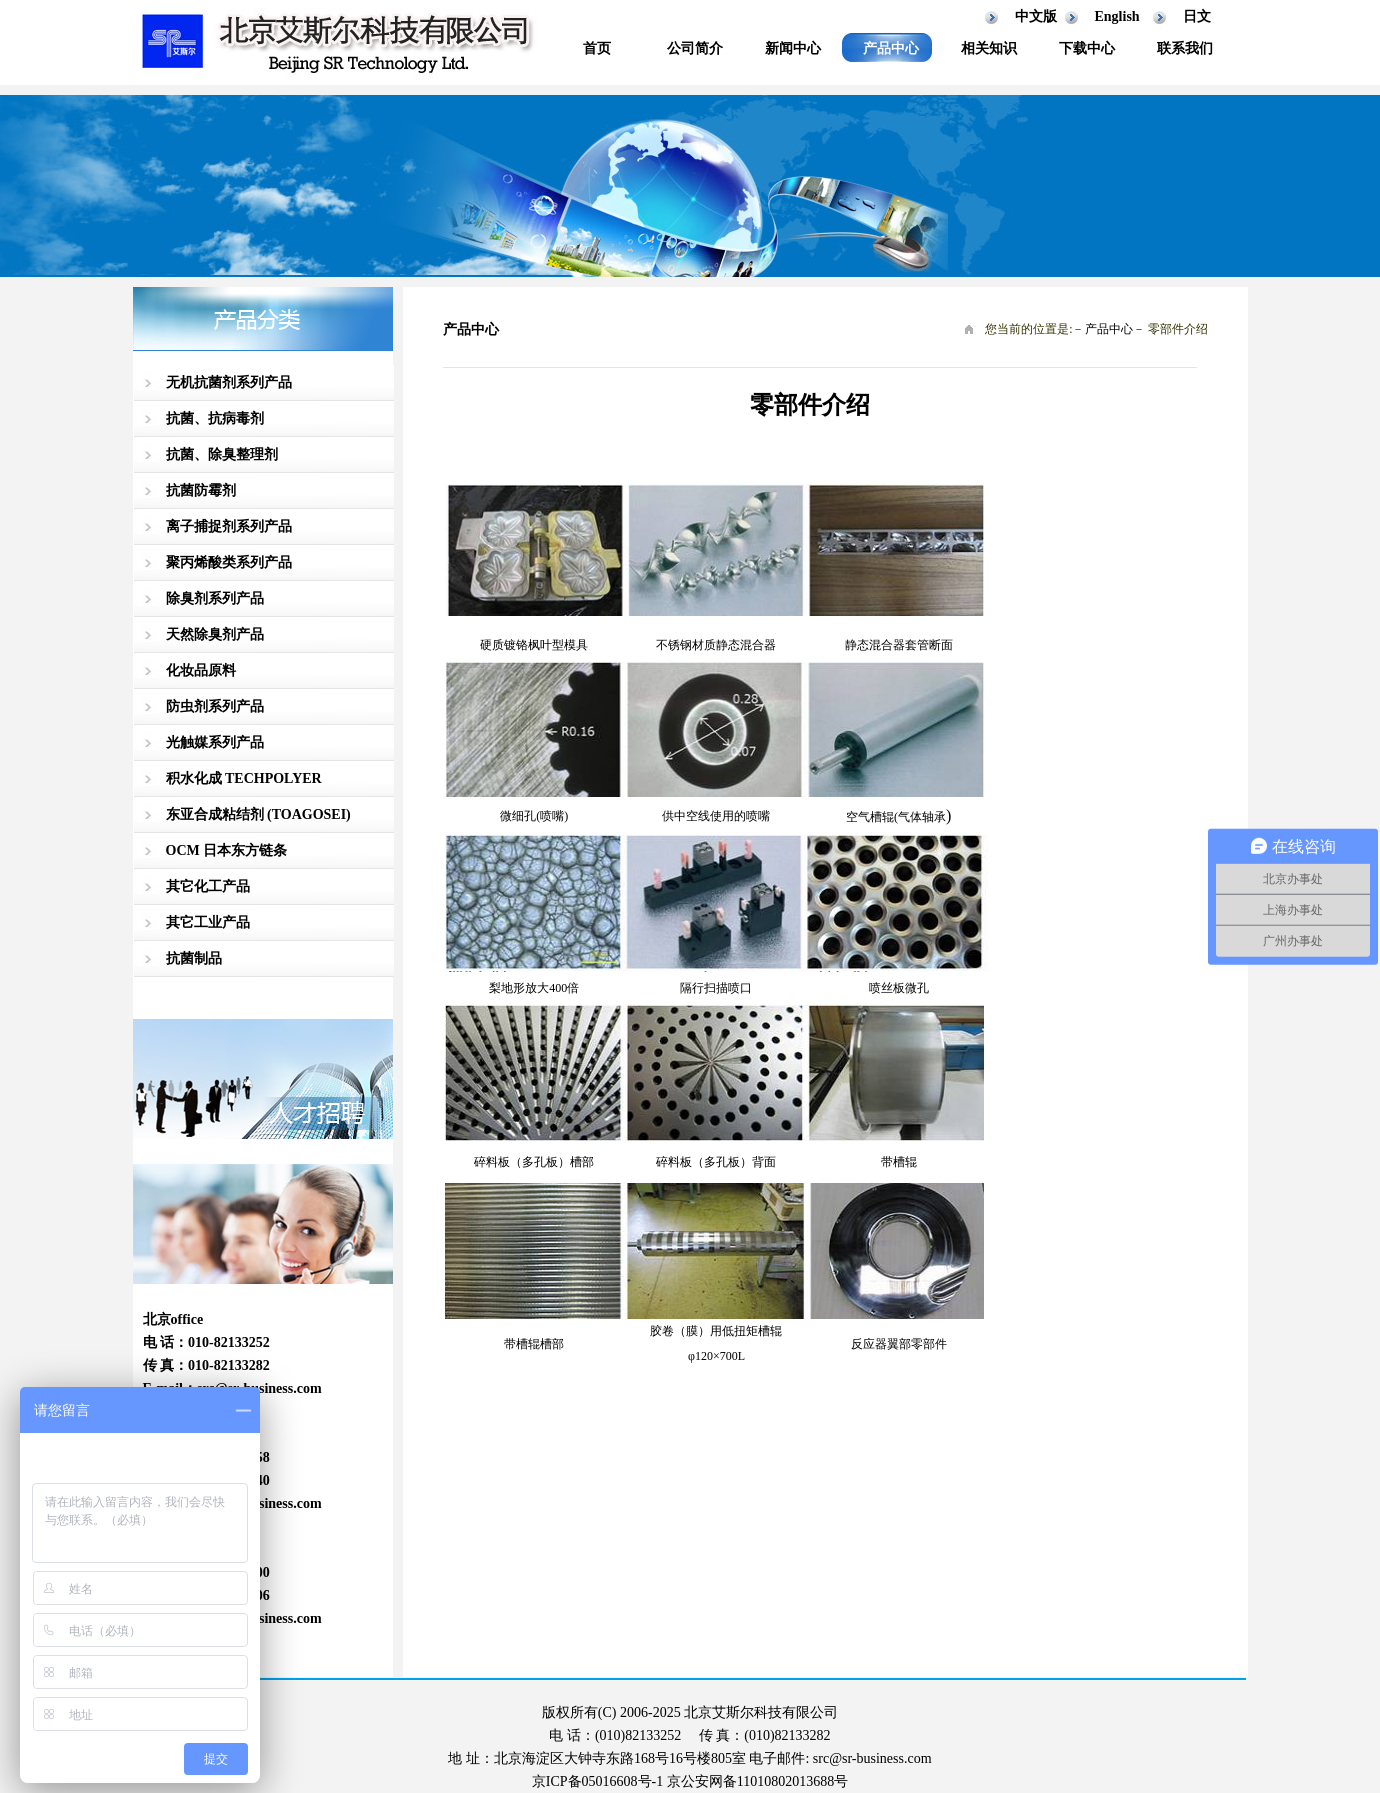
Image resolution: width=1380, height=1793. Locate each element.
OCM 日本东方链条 (227, 850)
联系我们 (1185, 48)
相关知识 (989, 48)
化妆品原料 (201, 670)
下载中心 (1087, 48)
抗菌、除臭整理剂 (222, 454)
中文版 (1036, 16)
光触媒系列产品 (215, 742)
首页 (597, 48)
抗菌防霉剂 (201, 490)
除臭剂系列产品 (215, 598)
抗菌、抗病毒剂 (215, 418)
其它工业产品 (208, 922)
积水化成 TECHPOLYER (244, 778)
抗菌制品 (194, 958)
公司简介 (695, 48)
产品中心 (891, 48)
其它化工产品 (208, 886)
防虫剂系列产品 (215, 706)
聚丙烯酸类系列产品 (229, 562)
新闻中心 (793, 48)
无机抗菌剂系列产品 (229, 382)
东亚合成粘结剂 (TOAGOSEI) (258, 814)
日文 (1197, 16)
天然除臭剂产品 (215, 634)
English (1117, 16)
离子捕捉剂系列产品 (229, 526)
